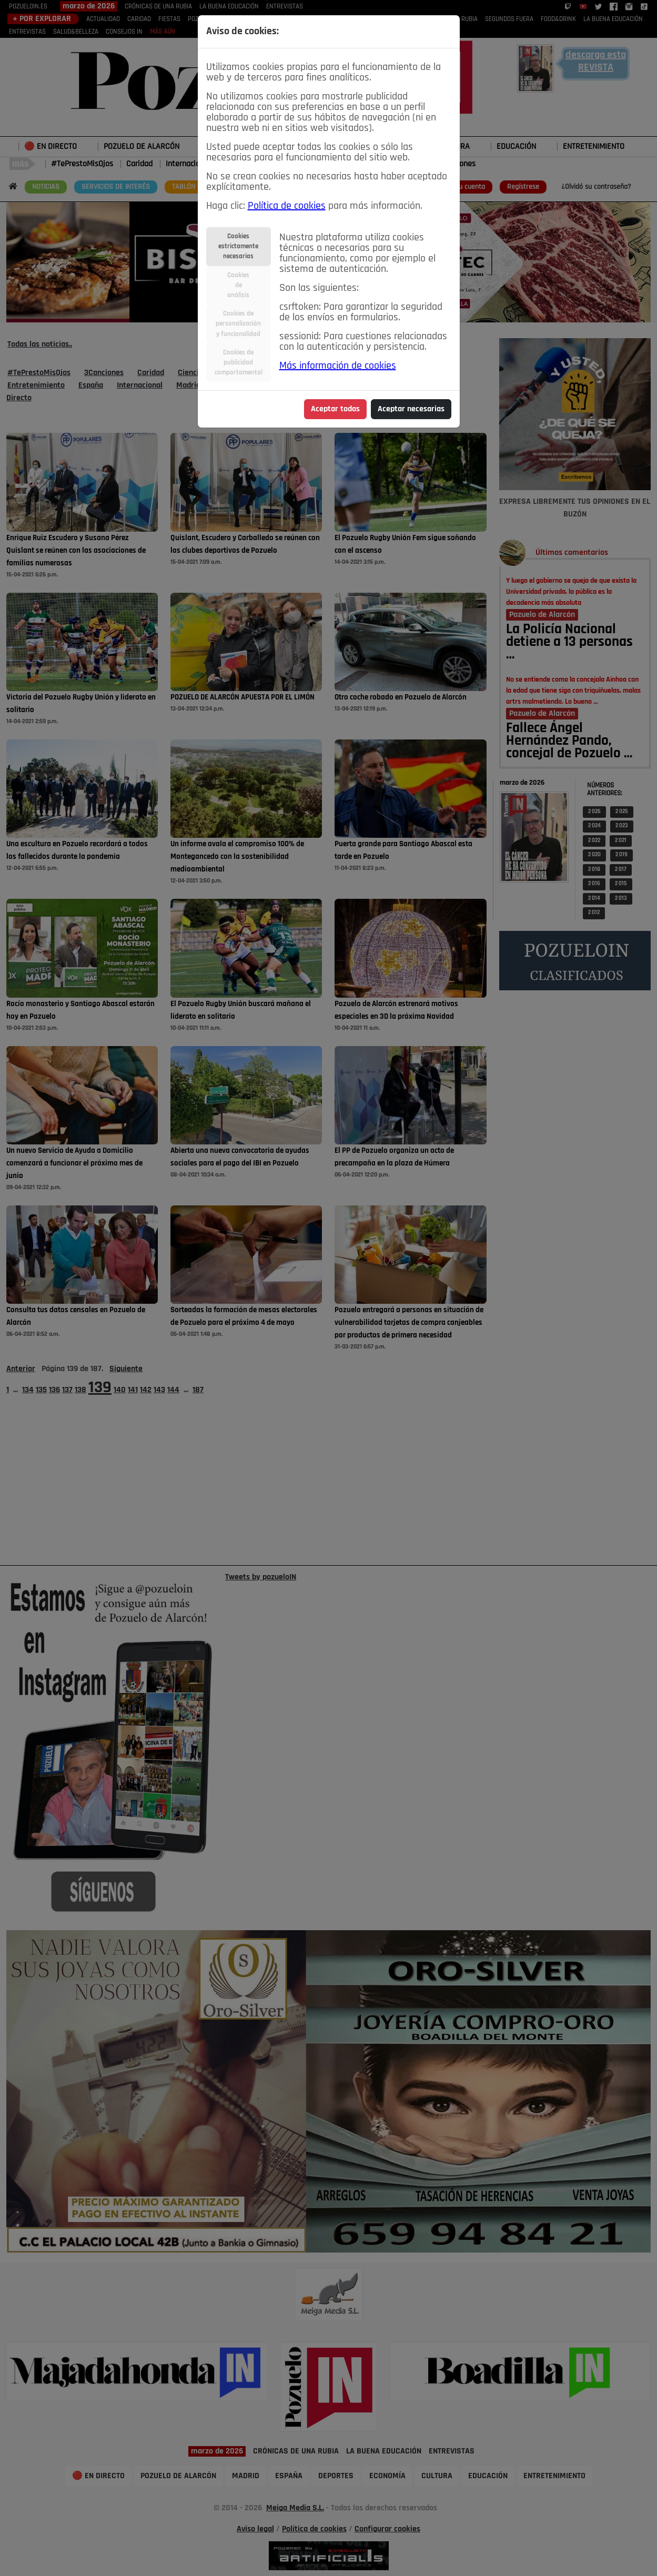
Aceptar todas (335, 409)
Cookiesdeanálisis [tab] (238, 285)
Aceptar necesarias (411, 409)
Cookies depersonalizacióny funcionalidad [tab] (238, 323)
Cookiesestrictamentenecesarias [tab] (238, 246)
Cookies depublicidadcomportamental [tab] (238, 362)
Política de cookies (287, 206)
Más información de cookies (337, 366)
